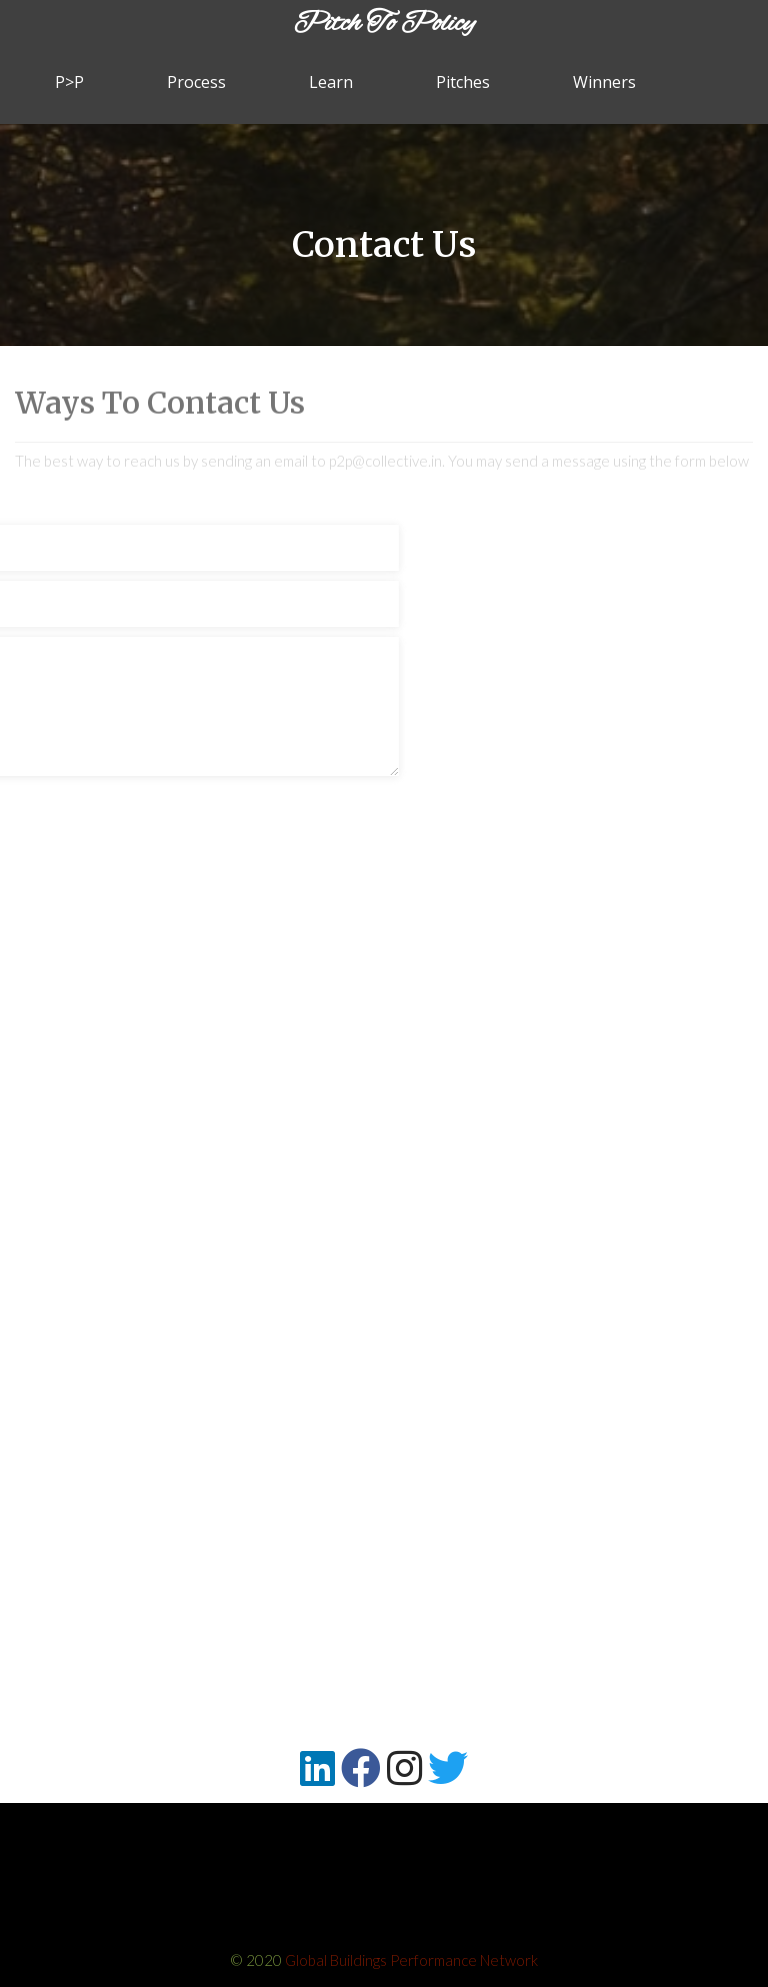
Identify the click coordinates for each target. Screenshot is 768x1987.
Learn (331, 82)
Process (196, 82)
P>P (69, 82)
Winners (604, 82)
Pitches (463, 82)
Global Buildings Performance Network (411, 1960)
